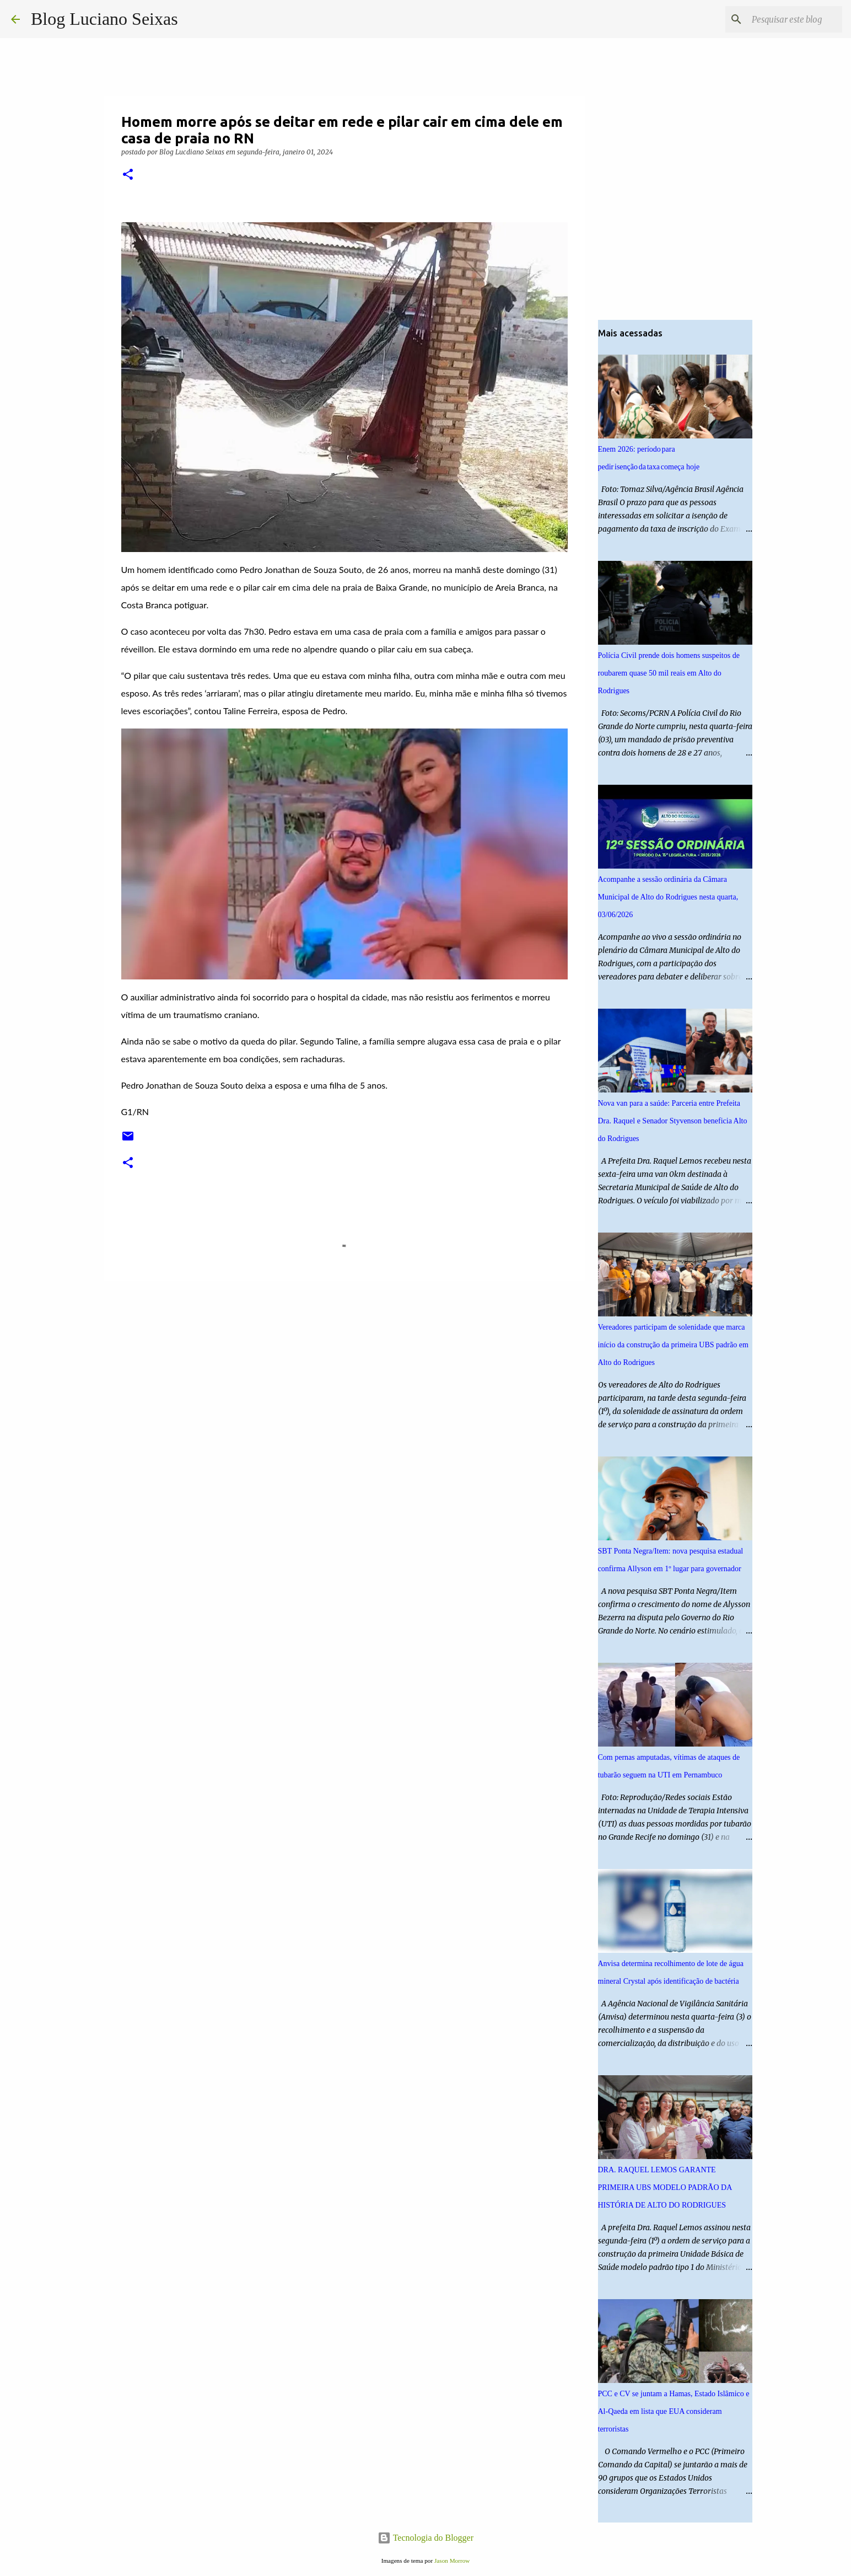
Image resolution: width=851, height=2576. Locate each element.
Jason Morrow (452, 2560)
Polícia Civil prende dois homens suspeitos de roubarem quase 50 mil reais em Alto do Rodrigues (669, 673)
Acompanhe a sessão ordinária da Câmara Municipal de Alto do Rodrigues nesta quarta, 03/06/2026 (668, 897)
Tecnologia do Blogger (425, 2537)
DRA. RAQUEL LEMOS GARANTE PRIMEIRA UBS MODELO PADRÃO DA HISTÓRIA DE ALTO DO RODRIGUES (665, 2187)
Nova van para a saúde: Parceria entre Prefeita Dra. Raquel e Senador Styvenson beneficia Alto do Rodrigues (672, 1121)
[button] (127, 175)
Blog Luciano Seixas (104, 19)
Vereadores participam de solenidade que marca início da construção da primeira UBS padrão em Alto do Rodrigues (673, 1345)
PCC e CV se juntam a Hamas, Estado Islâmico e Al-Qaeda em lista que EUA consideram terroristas (674, 2411)
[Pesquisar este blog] (784, 19)
